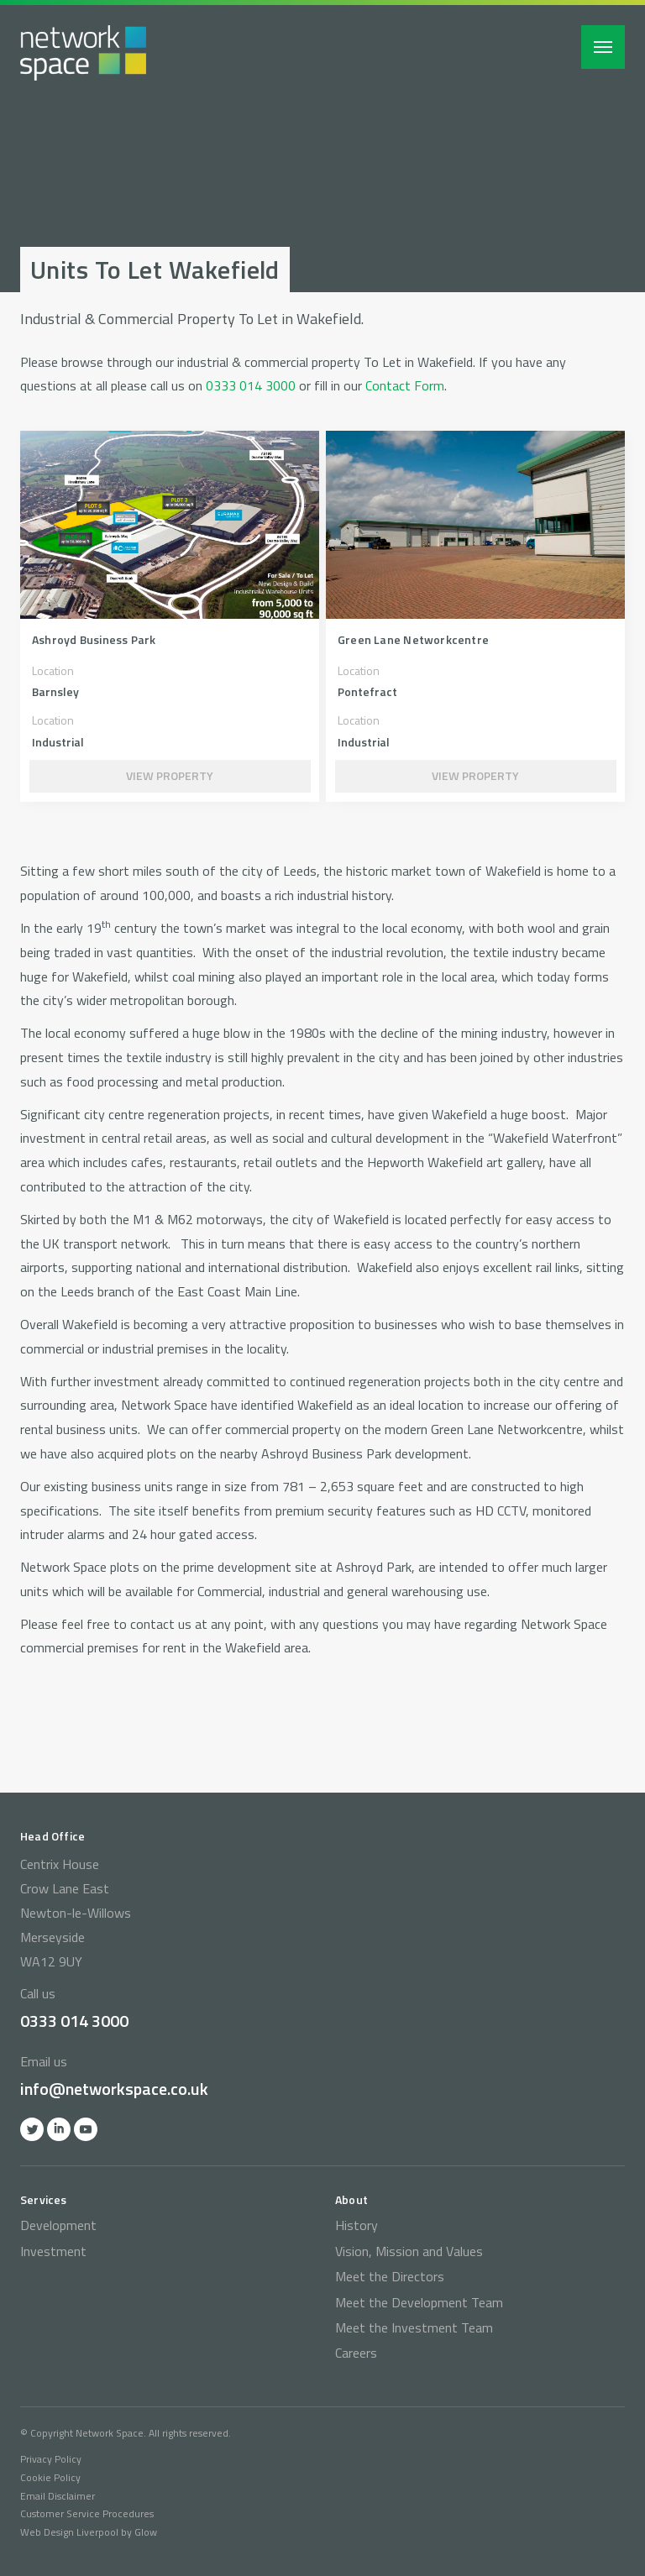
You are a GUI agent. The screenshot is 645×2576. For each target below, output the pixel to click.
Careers (356, 2353)
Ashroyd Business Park (93, 639)
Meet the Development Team (419, 2302)
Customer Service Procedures (87, 2513)
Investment (53, 2251)
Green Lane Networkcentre (413, 639)
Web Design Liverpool (69, 2532)
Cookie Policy (50, 2477)
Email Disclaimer (57, 2496)
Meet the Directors (389, 2276)
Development (58, 2225)
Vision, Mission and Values (409, 2251)
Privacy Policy (50, 2459)
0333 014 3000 (251, 385)
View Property (169, 775)
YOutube (85, 2129)
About (351, 2199)
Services (43, 2199)
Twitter (32, 2129)
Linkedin (59, 2129)
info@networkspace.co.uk (114, 2089)
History (356, 2225)
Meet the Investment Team (414, 2327)
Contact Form (404, 385)
